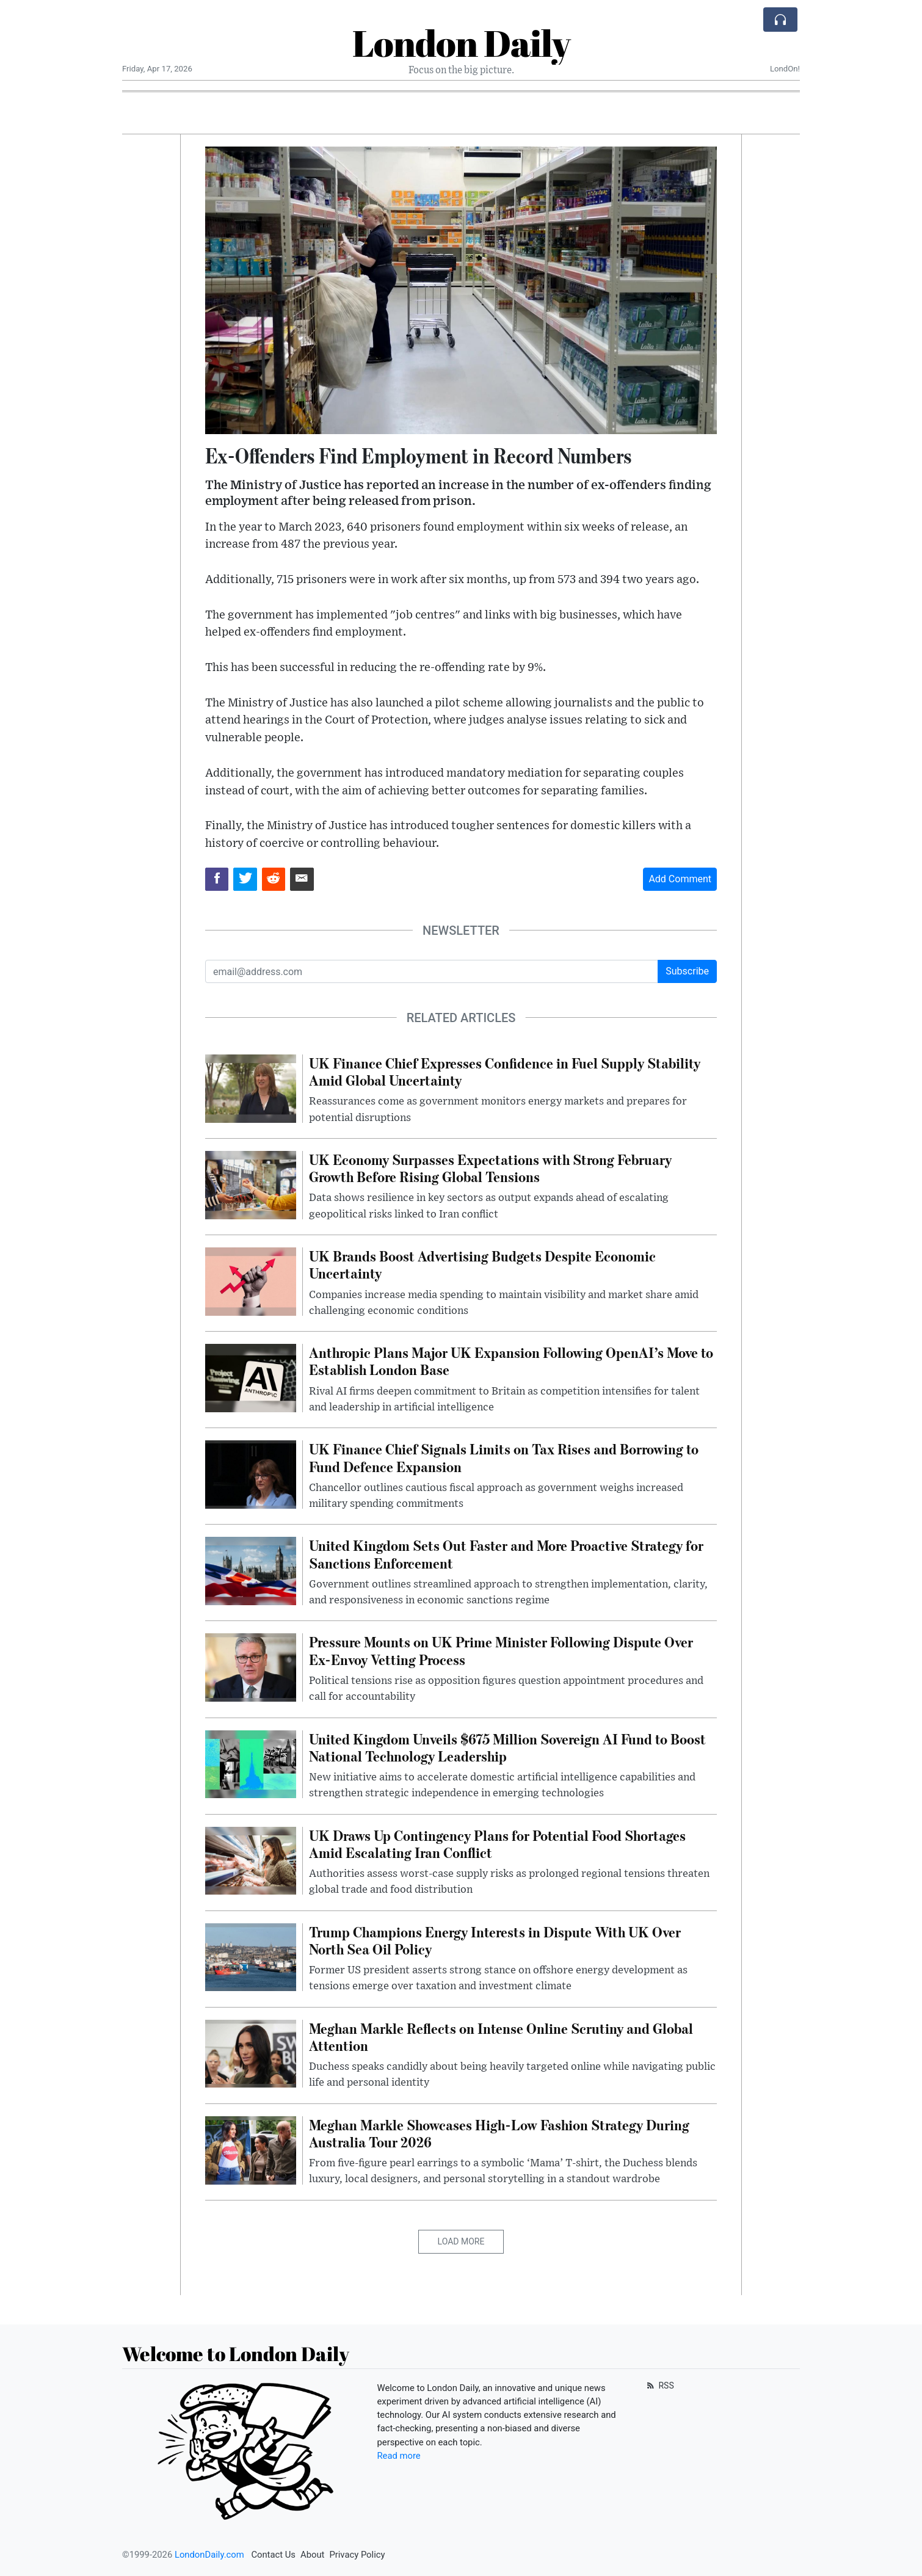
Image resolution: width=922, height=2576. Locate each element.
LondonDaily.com (209, 2554)
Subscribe (687, 971)
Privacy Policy (357, 2554)
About (312, 2554)
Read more (399, 2455)
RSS (659, 2385)
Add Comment (679, 879)
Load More (461, 2241)
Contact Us (273, 2554)
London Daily (461, 42)
